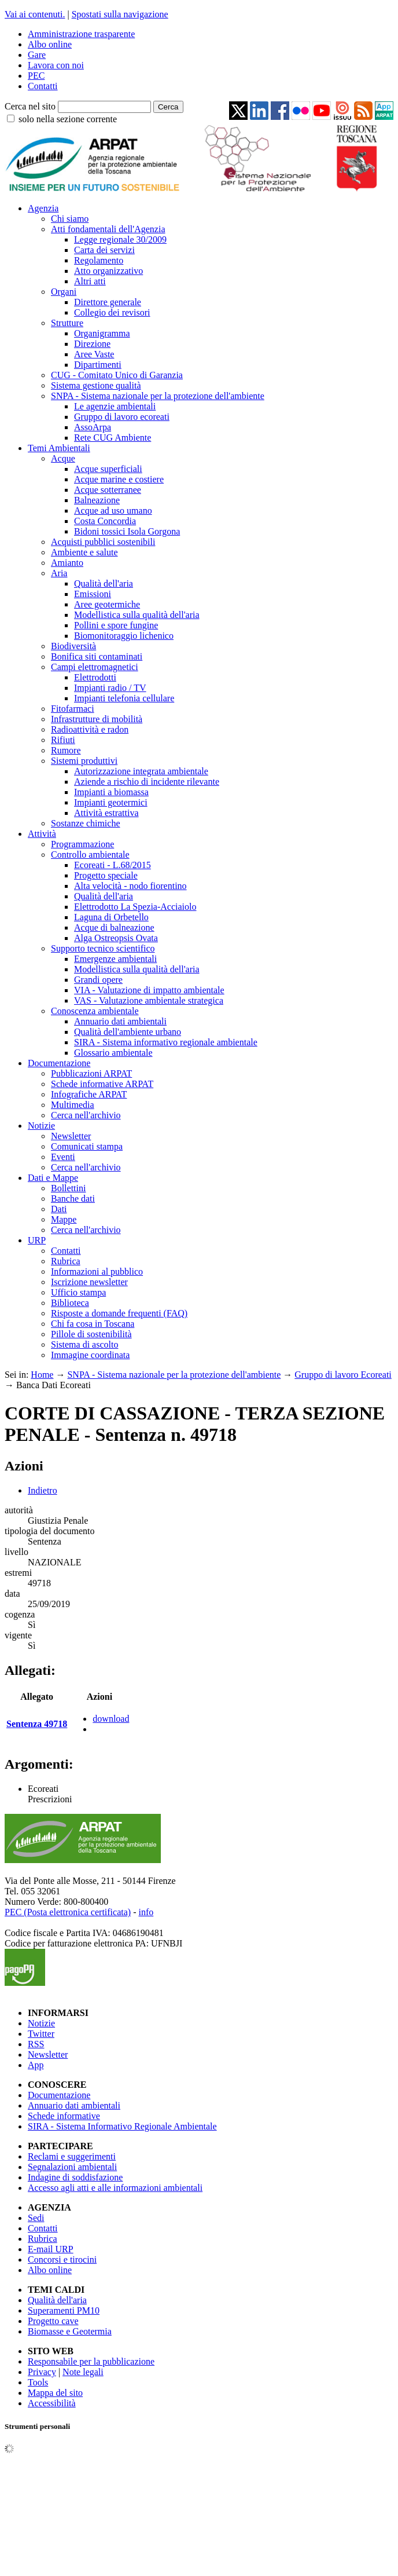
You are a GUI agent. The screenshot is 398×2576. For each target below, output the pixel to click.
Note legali (83, 2372)
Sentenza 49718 (36, 1724)
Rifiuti (63, 740)
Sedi (36, 2218)
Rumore (66, 750)
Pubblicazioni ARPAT (91, 1073)
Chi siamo (70, 219)
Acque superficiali (108, 469)
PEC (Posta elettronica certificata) (68, 1912)
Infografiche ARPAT (89, 1094)
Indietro (42, 1490)
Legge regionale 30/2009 (120, 239)
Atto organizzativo (108, 271)
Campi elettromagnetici (94, 667)
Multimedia (72, 1105)
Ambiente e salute (84, 552)
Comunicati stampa (87, 1146)
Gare (37, 55)
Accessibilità (52, 2403)
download (111, 1719)
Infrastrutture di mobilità (96, 719)
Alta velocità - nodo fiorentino (130, 886)
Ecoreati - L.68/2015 (112, 865)
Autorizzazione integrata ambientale (141, 771)
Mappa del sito (55, 2393)
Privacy (42, 2372)
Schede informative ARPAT (102, 1084)
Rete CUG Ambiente (112, 437)
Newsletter (71, 1136)
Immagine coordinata (90, 1355)
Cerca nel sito (30, 106)
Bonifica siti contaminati (96, 656)
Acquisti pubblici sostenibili (103, 542)
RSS (36, 2044)
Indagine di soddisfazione (75, 2177)
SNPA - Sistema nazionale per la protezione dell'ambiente (157, 396)
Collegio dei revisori (112, 312)
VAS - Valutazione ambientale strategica (148, 1000)
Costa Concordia (105, 521)
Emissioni (92, 594)
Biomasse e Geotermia (70, 2331)
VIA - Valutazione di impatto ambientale (149, 990)
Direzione (92, 344)
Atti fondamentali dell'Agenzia (108, 229)
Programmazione (82, 844)
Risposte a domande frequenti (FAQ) (119, 1313)
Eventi (63, 1157)
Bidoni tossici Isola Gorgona (127, 531)
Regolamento (98, 260)
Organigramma (102, 333)
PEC (36, 75)
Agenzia (43, 208)
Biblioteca (70, 1303)
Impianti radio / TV (110, 688)
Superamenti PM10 (64, 2310)
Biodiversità (73, 646)
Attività (42, 834)
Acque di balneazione (114, 927)
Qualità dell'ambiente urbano (127, 1032)
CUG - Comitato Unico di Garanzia (117, 375)
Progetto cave (53, 2321)
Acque (63, 458)
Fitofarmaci (72, 708)
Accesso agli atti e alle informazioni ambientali (115, 2188)
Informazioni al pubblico (97, 1271)
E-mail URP (50, 2249)
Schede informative (64, 2116)
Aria (59, 573)
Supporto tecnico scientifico (103, 948)
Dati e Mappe (53, 1178)
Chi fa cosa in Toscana (92, 1324)
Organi (63, 292)
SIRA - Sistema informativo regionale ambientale (165, 1042)
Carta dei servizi (104, 250)
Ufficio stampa (78, 1292)
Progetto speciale (106, 875)
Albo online (50, 44)
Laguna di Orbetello (111, 917)
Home (42, 1375)
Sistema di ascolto (84, 1344)
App (36, 2065)
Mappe (63, 1219)
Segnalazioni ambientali (72, 2167)
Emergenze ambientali (115, 959)
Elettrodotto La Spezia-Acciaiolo (135, 907)
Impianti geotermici (111, 802)
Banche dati (73, 1198)
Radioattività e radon (89, 729)
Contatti (43, 86)
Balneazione (97, 500)
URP (37, 1240)
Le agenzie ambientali (115, 406)
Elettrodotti (95, 677)
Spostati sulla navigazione (120, 14)
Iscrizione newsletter (89, 1282)
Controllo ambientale (90, 854)
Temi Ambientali (59, 448)
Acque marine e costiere (119, 479)
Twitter (41, 2034)
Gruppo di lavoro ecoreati (121, 417)
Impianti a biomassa (111, 792)
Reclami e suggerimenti (72, 2156)
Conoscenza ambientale (95, 1011)
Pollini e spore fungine (116, 625)
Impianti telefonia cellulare (124, 698)
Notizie (41, 1125)
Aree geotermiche (107, 604)
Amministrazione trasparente (81, 34)
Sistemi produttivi (84, 761)
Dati (59, 1209)
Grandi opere (98, 980)
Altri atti (90, 281)
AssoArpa (92, 427)
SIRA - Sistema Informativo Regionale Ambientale (122, 2126)
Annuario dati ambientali (120, 1021)
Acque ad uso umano (113, 510)
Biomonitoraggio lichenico (124, 636)
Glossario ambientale (113, 1053)
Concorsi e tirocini (62, 2259)
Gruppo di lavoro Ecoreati (343, 1375)
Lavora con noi (56, 65)
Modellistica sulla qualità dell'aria (137, 615)
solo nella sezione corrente (68, 119)
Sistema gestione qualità (96, 385)
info (145, 1912)
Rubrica (65, 1261)
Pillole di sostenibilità (91, 1334)
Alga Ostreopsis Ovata (116, 938)
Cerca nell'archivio (86, 1115)
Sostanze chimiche (85, 823)
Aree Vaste (94, 354)
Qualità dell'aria (103, 583)
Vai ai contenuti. (35, 14)
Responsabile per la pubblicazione (91, 2361)
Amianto (67, 563)
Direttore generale (107, 302)
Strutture (67, 323)
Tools (38, 2382)
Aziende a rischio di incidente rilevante (146, 781)
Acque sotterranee (107, 490)
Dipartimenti (97, 364)
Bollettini (68, 1188)
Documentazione (59, 1063)
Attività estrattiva (106, 813)
